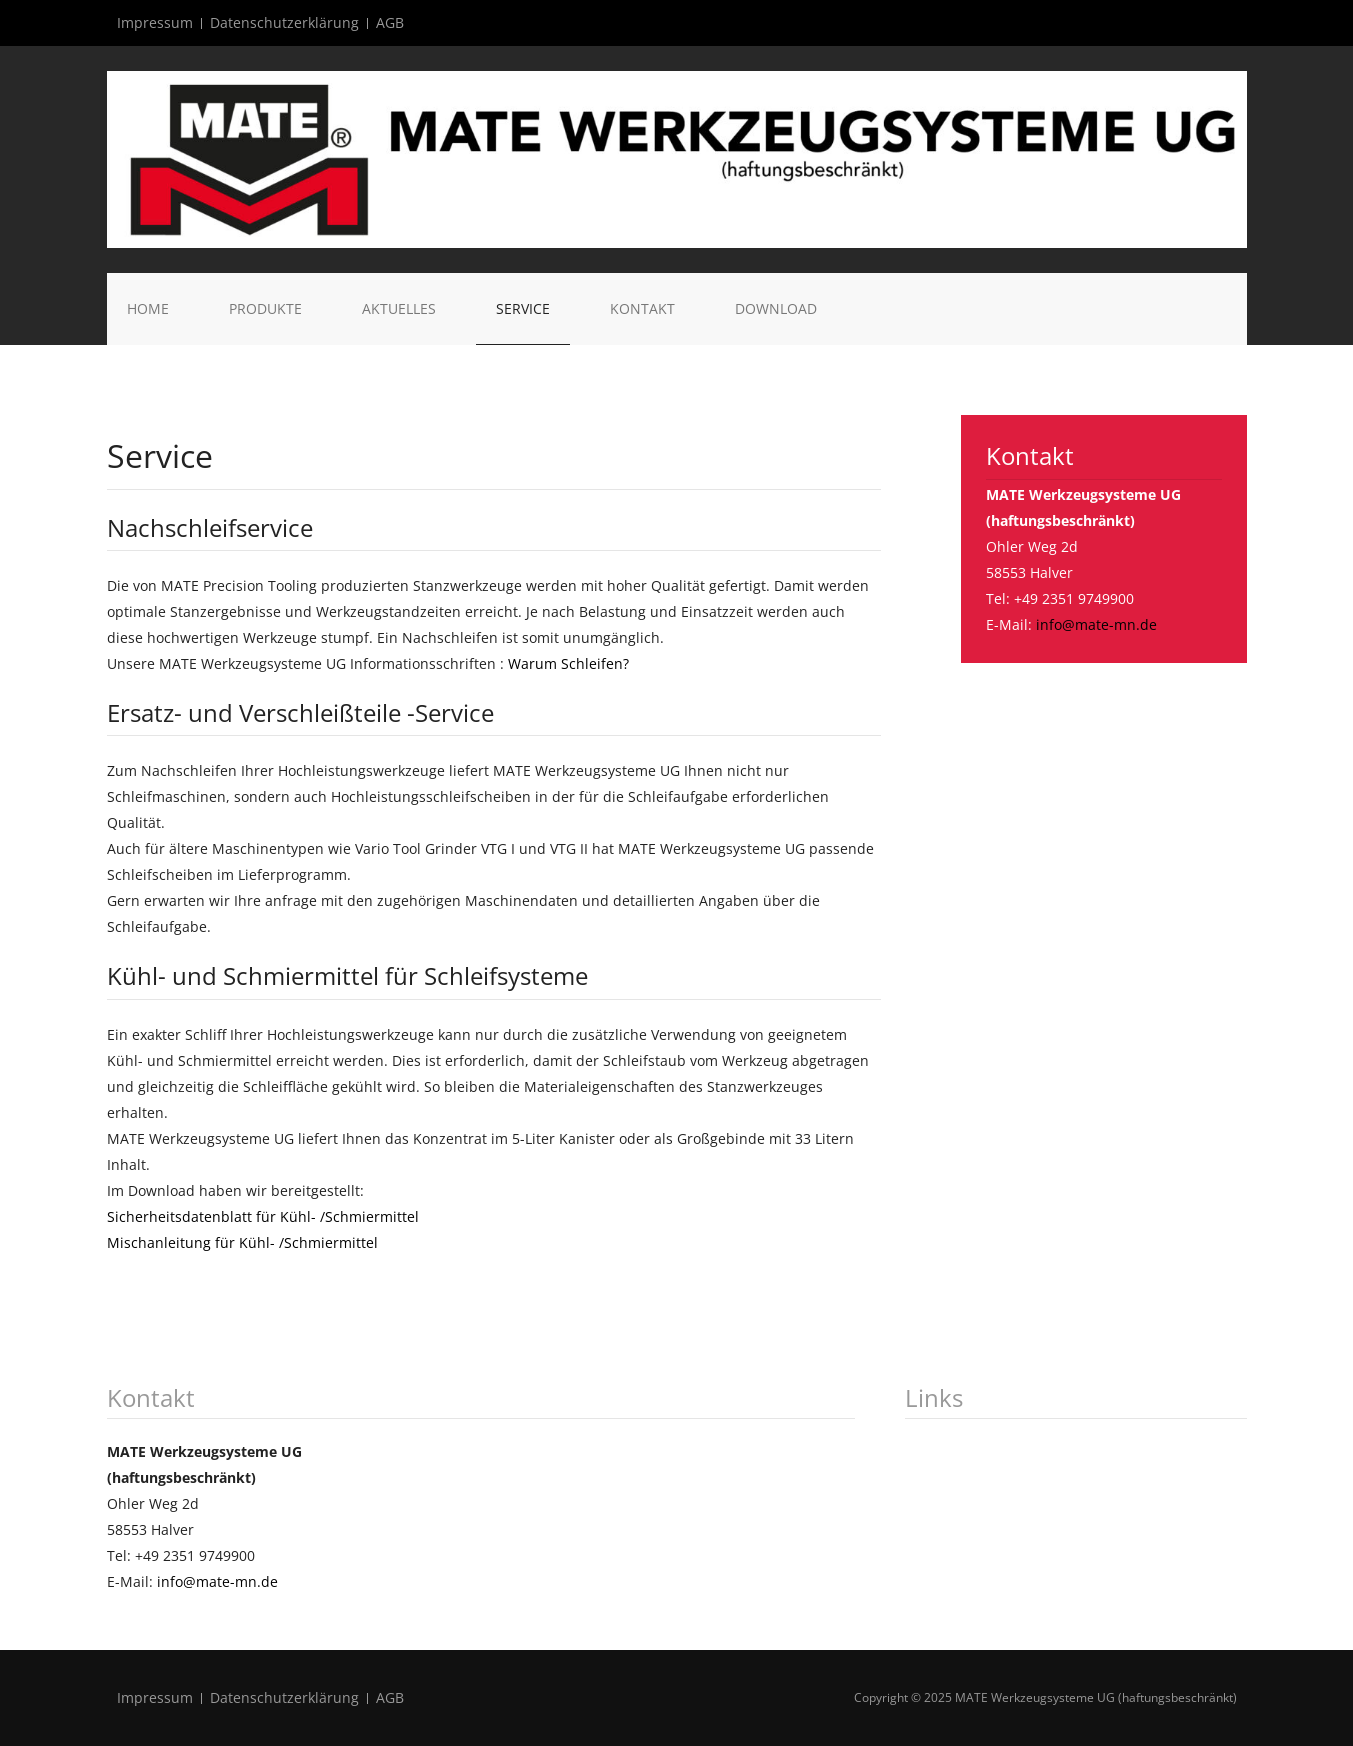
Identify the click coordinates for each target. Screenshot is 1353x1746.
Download (776, 308)
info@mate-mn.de (1096, 624)
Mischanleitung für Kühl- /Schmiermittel (242, 1242)
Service (523, 308)
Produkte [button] (265, 308)
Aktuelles (399, 308)
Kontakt (642, 308)
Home (148, 308)
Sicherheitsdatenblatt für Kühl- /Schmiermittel (263, 1216)
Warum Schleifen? (568, 663)
